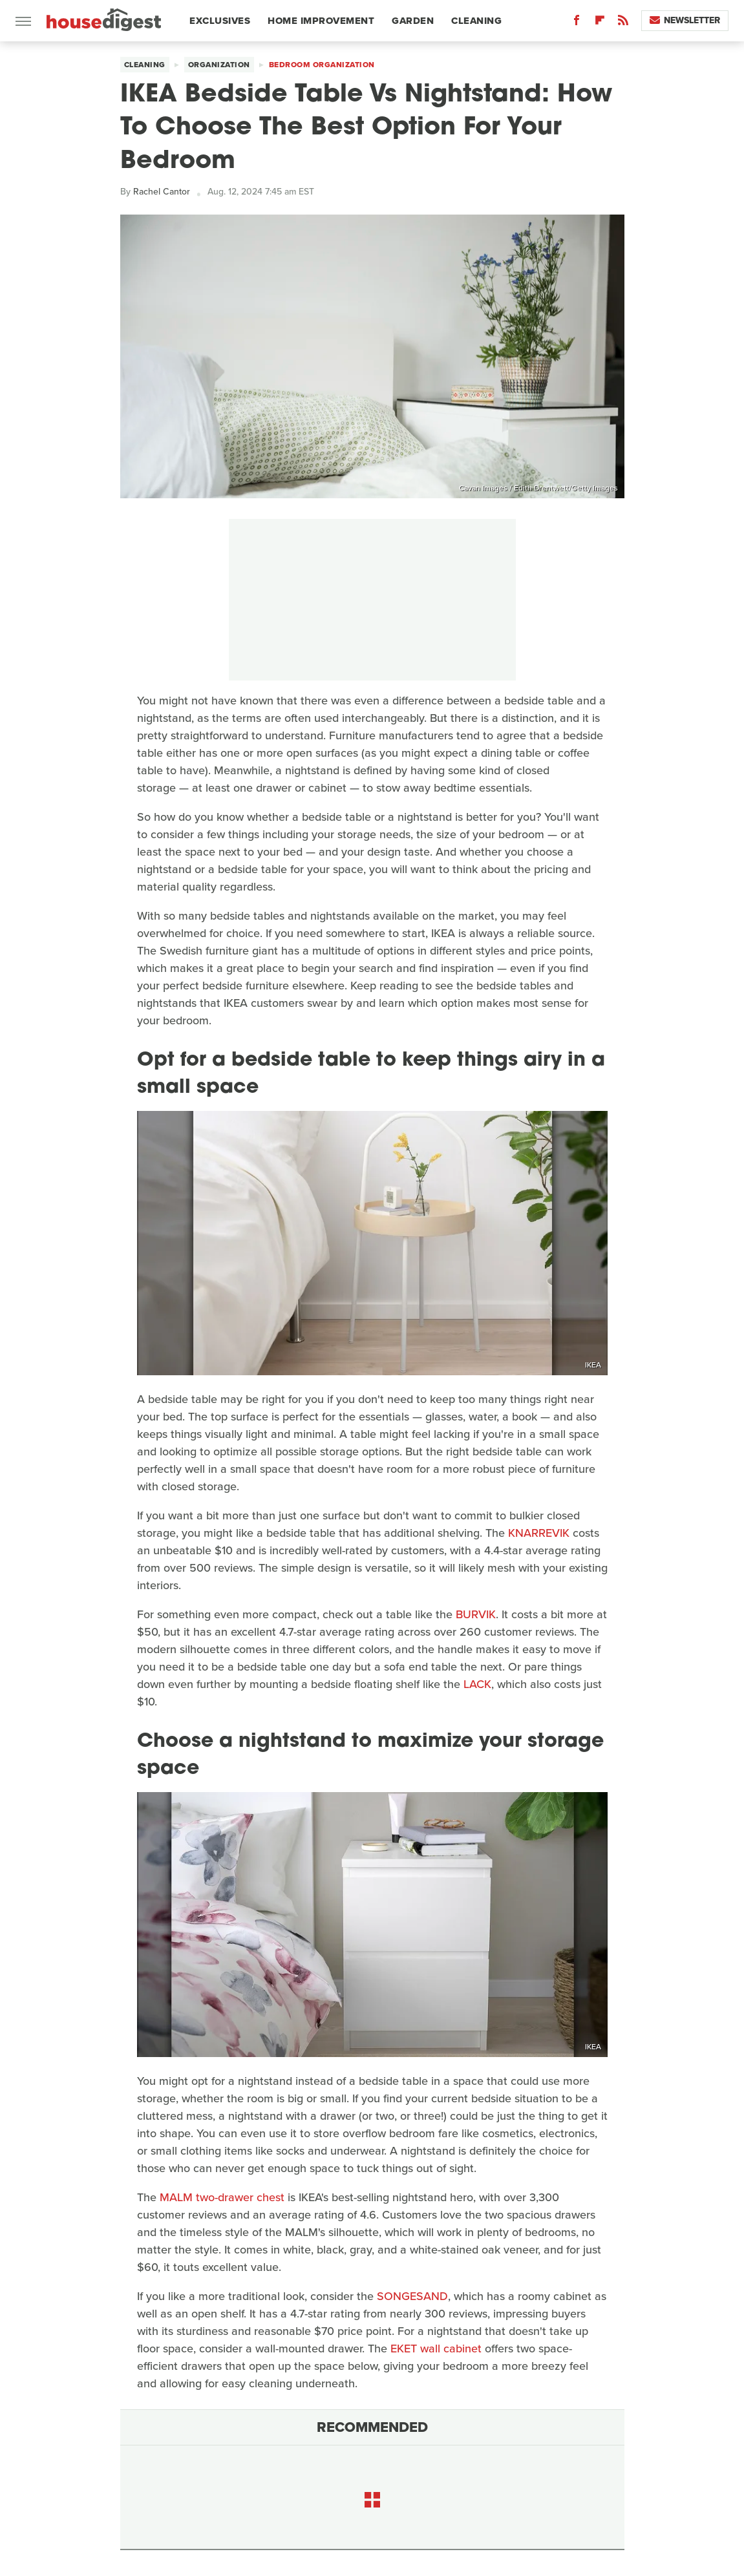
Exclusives (219, 21)
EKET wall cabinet (436, 2348)
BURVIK (476, 1614)
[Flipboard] (600, 23)
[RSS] (623, 23)
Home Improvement (321, 21)
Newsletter (685, 20)
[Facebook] (576, 23)
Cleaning (476, 21)
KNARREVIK (538, 1533)
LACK (477, 1684)
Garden (413, 21)
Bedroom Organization (322, 64)
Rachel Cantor (161, 191)
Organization (219, 64)
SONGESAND (412, 2296)
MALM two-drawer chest (222, 2197)
